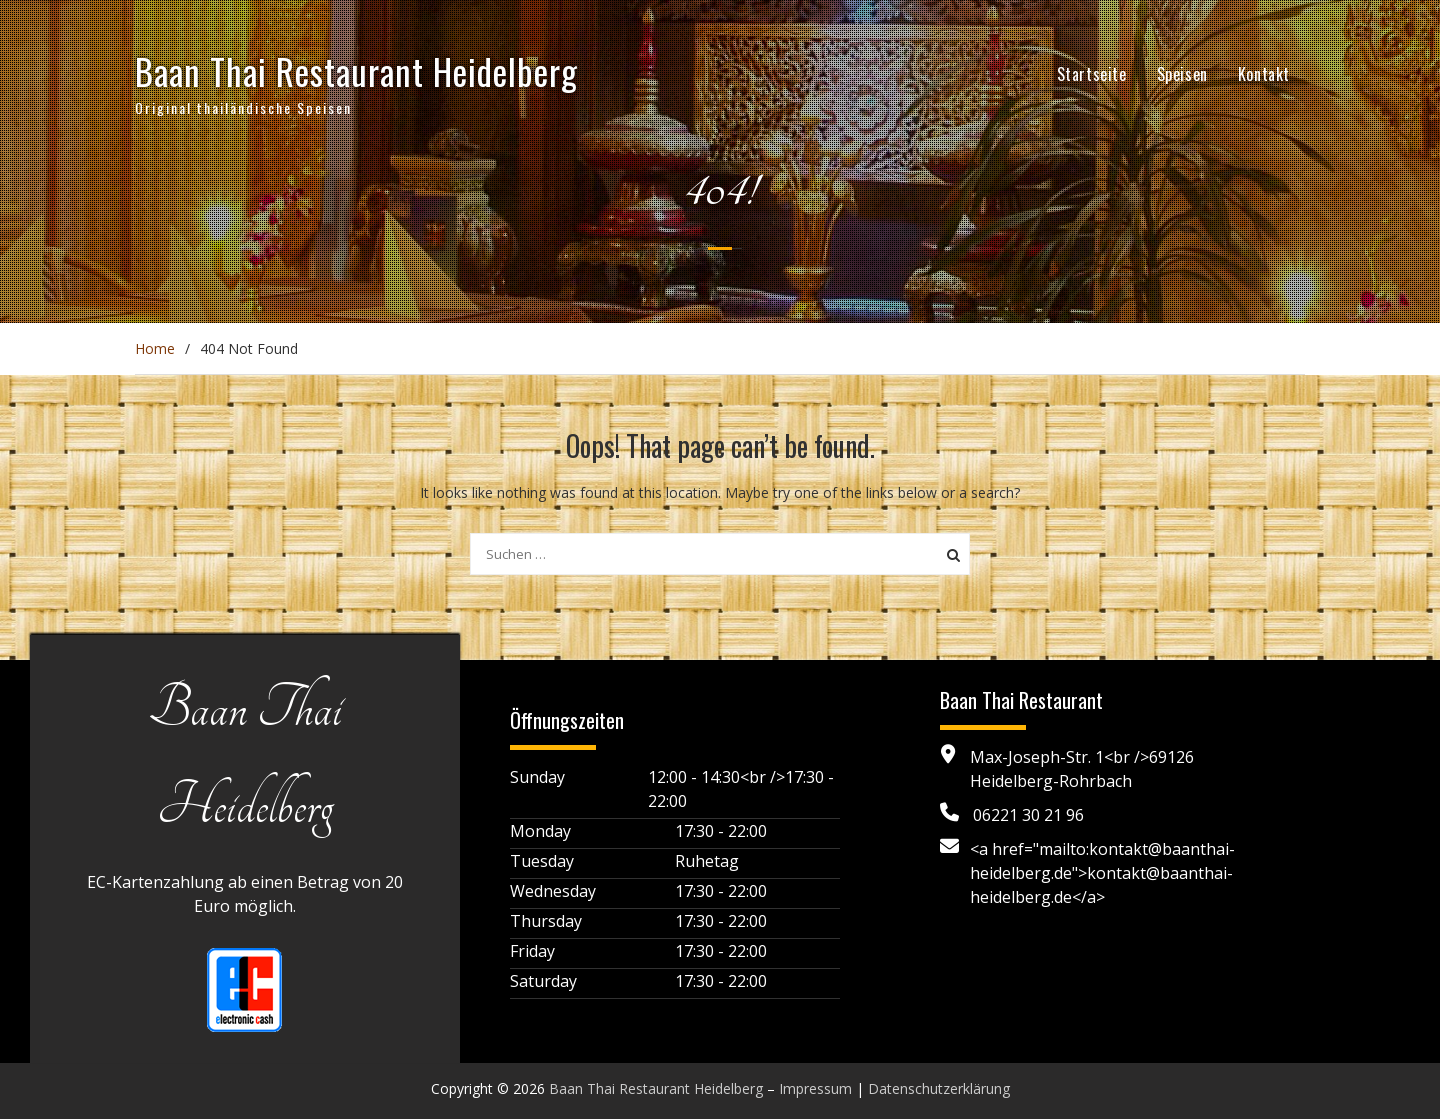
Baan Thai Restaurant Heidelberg (356, 71)
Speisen (1182, 74)
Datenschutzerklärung (939, 1088)
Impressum (815, 1088)
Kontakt (1264, 74)
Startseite (1092, 74)
